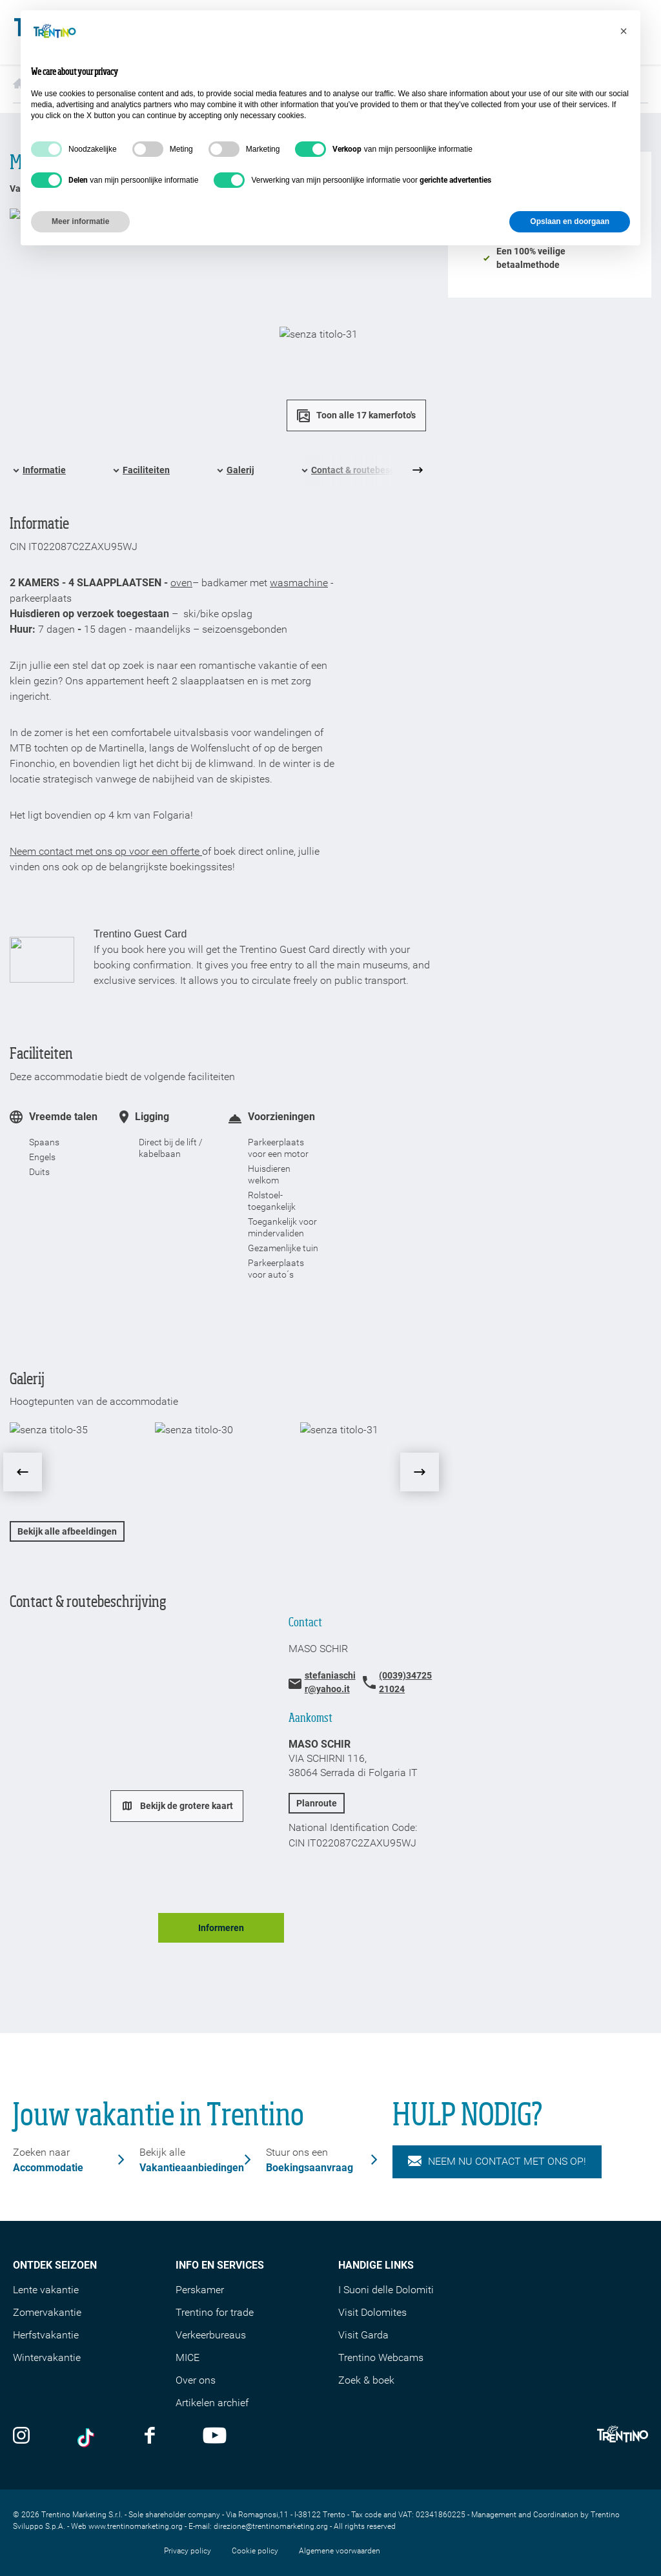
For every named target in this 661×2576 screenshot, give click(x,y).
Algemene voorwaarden (339, 2550)
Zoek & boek (366, 2380)
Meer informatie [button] (80, 221)
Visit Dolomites (372, 2312)
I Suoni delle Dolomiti (386, 2290)
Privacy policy (187, 2550)
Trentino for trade (215, 2312)
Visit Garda (363, 2335)
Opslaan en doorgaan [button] (569, 221)
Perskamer (200, 2290)
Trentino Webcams (380, 2357)
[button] (623, 31)
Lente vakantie (46, 2290)
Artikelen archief (212, 2403)
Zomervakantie (47, 2312)
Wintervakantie (47, 2357)
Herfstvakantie (46, 2335)
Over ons (196, 2380)
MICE (187, 2357)
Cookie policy (255, 2550)
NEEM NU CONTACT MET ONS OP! (497, 2161)
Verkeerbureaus (211, 2335)
